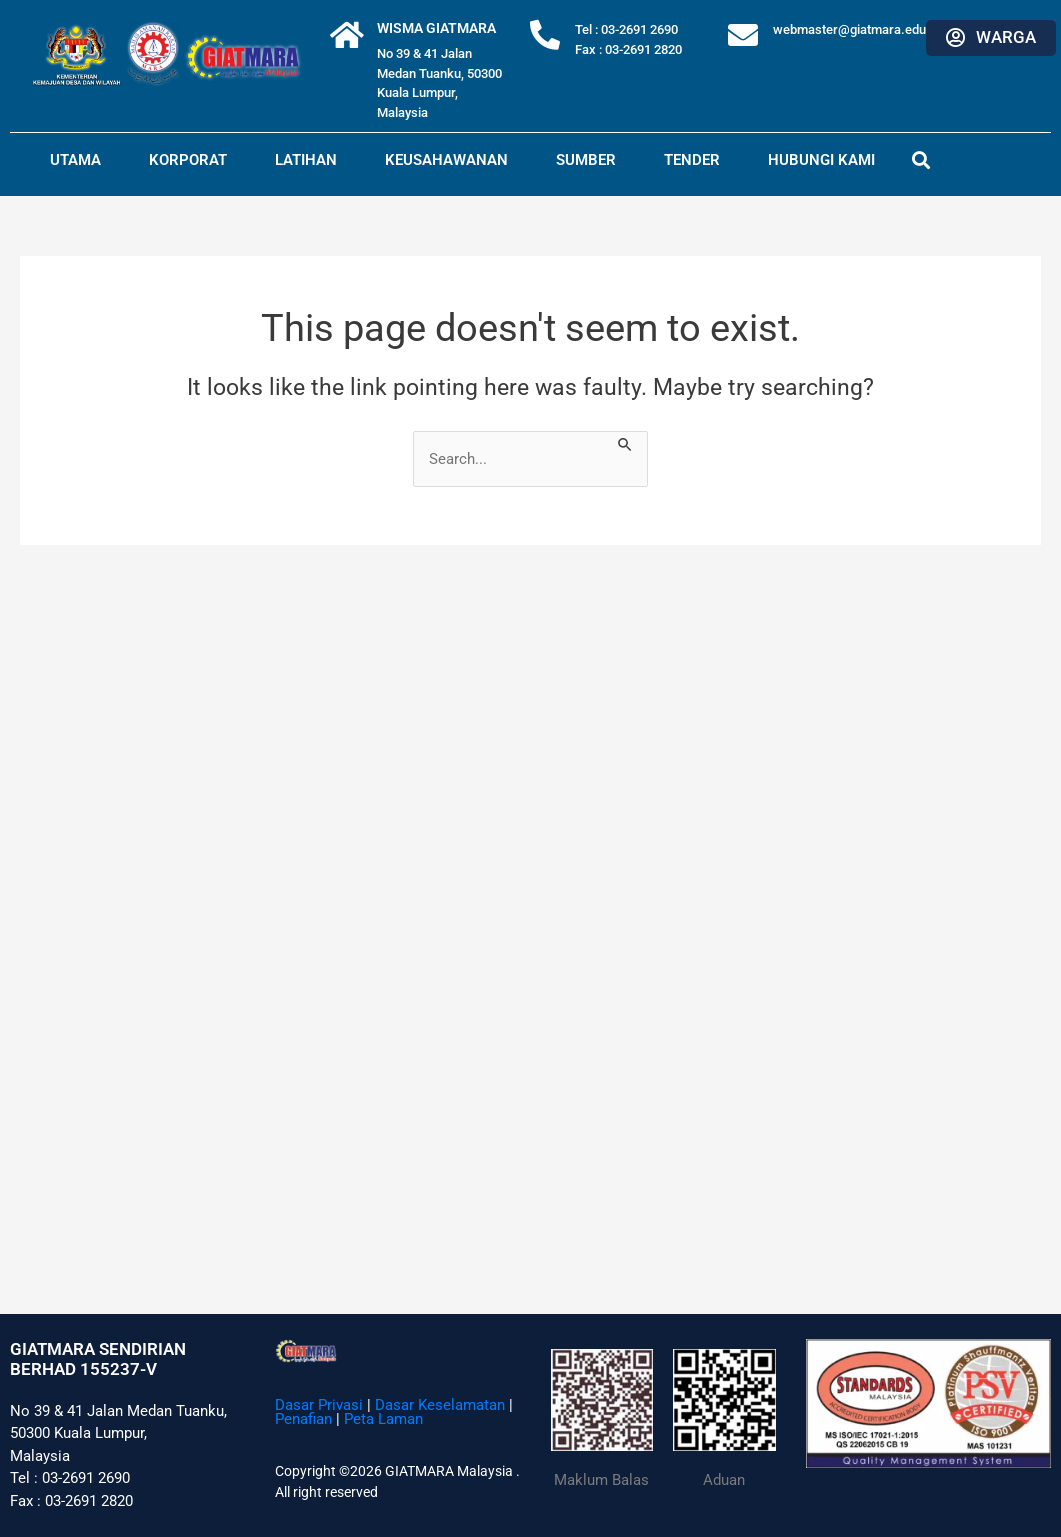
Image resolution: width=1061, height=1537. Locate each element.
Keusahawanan (446, 160)
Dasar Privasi (319, 1405)
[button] (921, 159)
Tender (692, 160)
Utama (75, 160)
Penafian (303, 1419)
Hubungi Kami (821, 160)
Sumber (586, 160)
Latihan (306, 160)
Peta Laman (383, 1419)
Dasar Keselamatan (440, 1405)
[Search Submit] (626, 442)
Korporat (188, 160)
